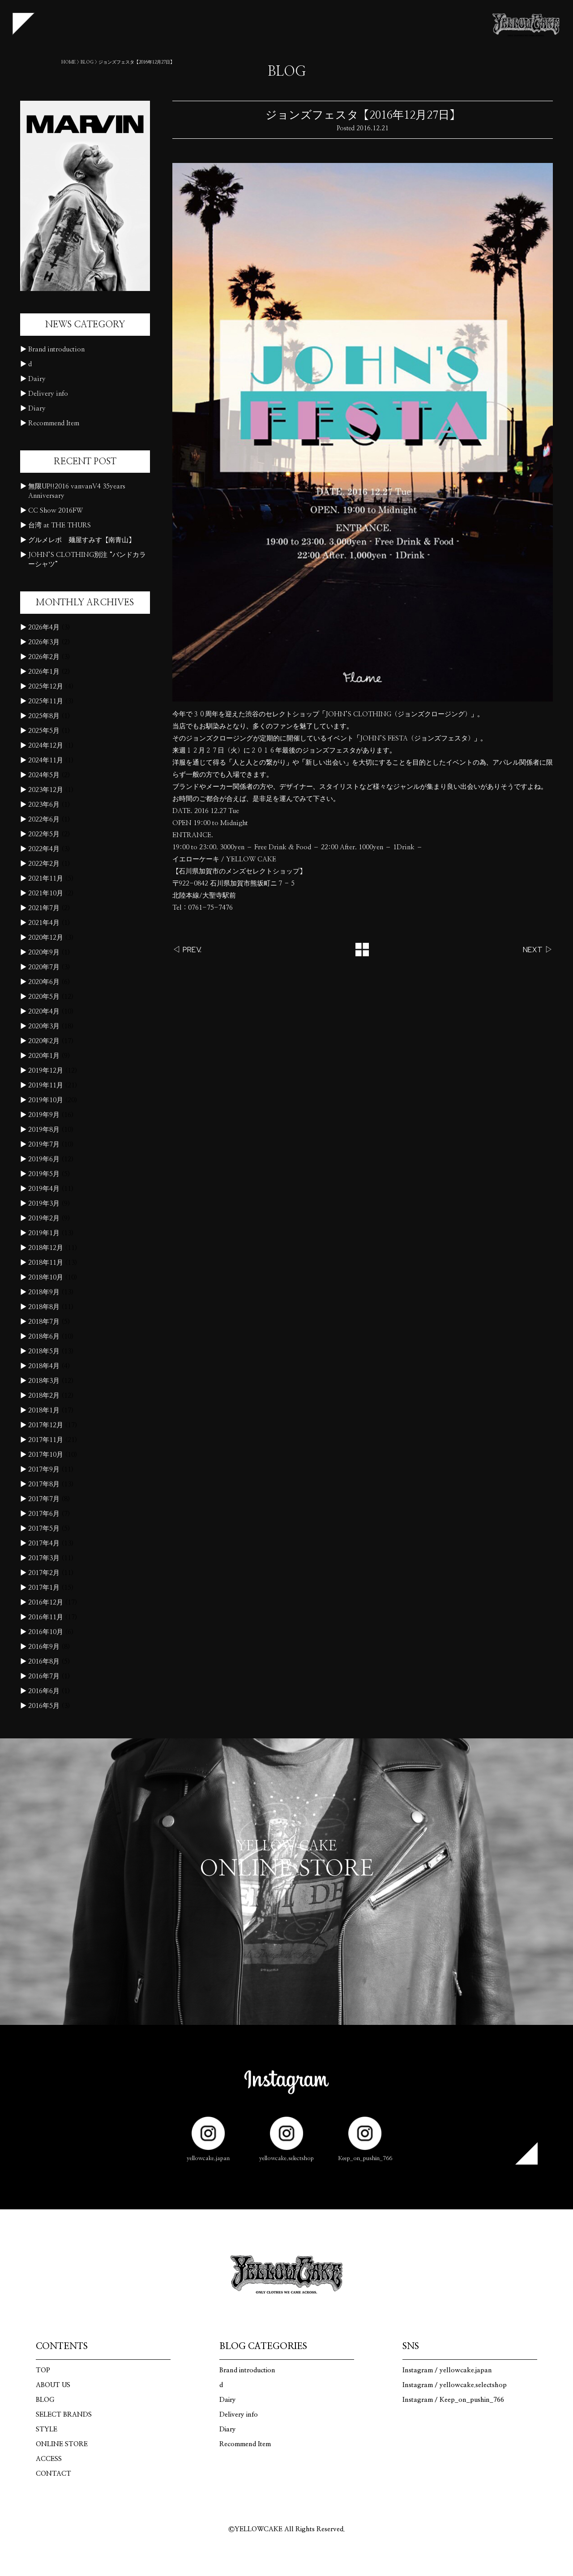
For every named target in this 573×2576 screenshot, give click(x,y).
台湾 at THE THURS (59, 525)
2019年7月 (44, 1144)
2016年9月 (44, 1646)
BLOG (87, 62)
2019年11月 (45, 1085)
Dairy (37, 379)
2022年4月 (44, 849)
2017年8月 (44, 1484)
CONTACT (53, 2473)
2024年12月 (45, 745)
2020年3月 (44, 1026)
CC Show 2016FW (55, 510)
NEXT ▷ (538, 950)
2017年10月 (45, 1454)
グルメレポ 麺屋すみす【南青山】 (81, 540)
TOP (43, 2370)
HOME (68, 62)
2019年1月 (44, 1233)
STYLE (46, 2429)
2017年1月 (44, 1587)
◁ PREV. (186, 950)
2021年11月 (45, 878)
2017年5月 (44, 1528)
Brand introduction (56, 349)
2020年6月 (44, 982)
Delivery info (48, 393)
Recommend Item (53, 423)
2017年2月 (44, 1573)
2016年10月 (45, 1632)
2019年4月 (44, 1188)
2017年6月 (44, 1514)
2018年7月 (44, 1321)
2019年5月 (44, 1174)
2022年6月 (44, 819)
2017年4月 (44, 1543)
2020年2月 (44, 1041)
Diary (37, 408)
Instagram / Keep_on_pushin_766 (453, 2399)
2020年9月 (44, 952)
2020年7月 (44, 967)
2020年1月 (44, 1056)
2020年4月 (44, 1011)
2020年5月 (44, 996)
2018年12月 (45, 1248)
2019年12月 (45, 1070)
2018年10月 (45, 1277)
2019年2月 (44, 1218)
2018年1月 (44, 1410)
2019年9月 (44, 1115)
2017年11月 (45, 1440)
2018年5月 (44, 1351)
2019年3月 (44, 1203)
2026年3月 (44, 642)
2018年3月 (44, 1381)
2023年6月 (44, 804)
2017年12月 (45, 1425)
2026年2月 (44, 657)
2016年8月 (44, 1661)
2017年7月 (44, 1499)
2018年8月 (44, 1307)
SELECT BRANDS (64, 2414)
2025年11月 (45, 701)
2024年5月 (44, 775)
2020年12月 (45, 937)
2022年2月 (44, 863)
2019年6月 (44, 1159)
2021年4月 (44, 923)
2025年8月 (44, 716)
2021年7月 (44, 908)
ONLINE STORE (62, 2444)
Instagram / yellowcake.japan (447, 2370)
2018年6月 (44, 1336)
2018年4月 (44, 1366)
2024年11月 (45, 760)
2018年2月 (44, 1395)
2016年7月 (44, 1676)
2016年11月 (45, 1617)
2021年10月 (45, 893)
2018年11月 (45, 1262)
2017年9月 (44, 1469)
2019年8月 (44, 1129)
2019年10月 (45, 1100)
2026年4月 (44, 627)
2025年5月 (44, 730)
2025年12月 (45, 686)
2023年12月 (45, 790)
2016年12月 (45, 1602)
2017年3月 (44, 1558)
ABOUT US (53, 2385)
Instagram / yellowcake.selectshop (454, 2385)
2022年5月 (44, 834)
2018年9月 (44, 1292)
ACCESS (49, 2459)
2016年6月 (44, 1691)
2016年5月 (44, 1706)
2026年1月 (44, 671)
